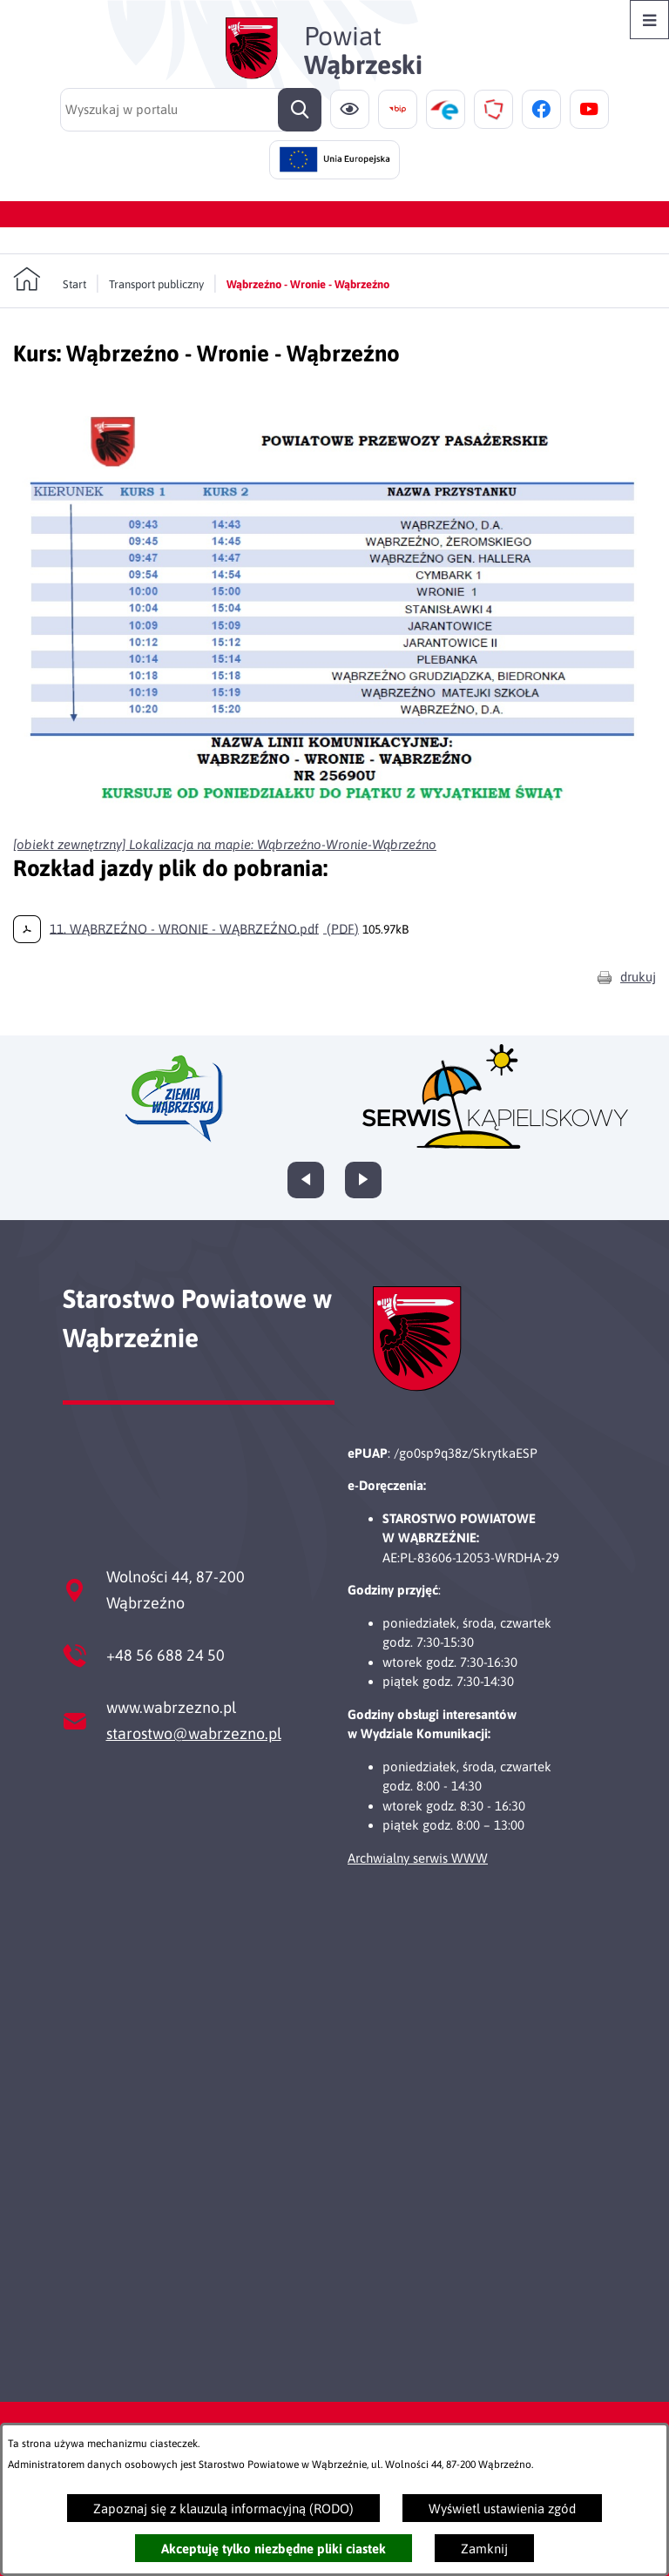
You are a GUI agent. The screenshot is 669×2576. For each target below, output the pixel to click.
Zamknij (484, 2548)
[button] (334, 816)
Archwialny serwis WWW (418, 1858)
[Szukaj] (299, 109)
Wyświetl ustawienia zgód (502, 2508)
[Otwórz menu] (649, 19)
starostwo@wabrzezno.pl (193, 1733)
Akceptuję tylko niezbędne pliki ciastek (273, 2548)
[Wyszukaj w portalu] (190, 109)
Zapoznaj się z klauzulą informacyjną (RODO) (223, 2508)
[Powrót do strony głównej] (49, 279)
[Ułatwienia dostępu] (349, 109)
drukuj (638, 976)
